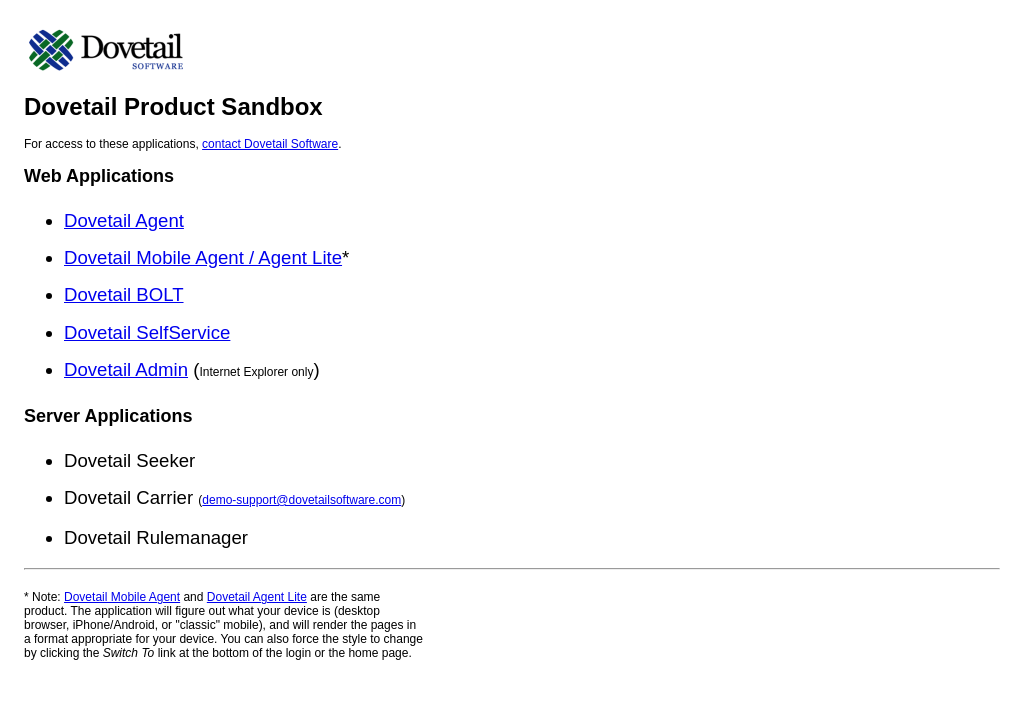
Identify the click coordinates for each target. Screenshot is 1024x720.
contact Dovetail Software (270, 144)
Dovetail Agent (124, 220)
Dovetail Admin (126, 369)
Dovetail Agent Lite (257, 597)
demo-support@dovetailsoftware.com (301, 500)
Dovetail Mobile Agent (122, 597)
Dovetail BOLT (124, 294)
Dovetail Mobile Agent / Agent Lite (203, 257)
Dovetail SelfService (147, 332)
